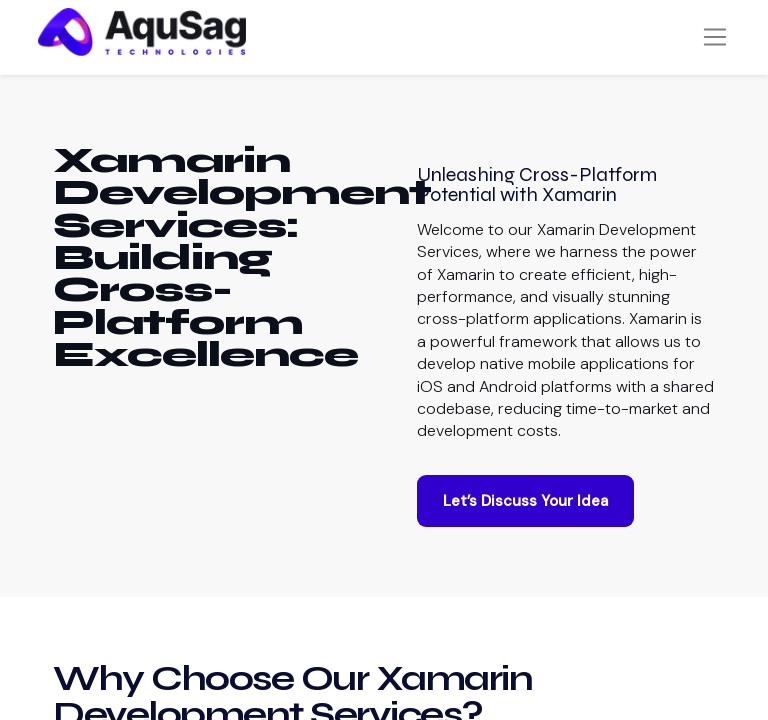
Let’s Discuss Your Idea (525, 523)
